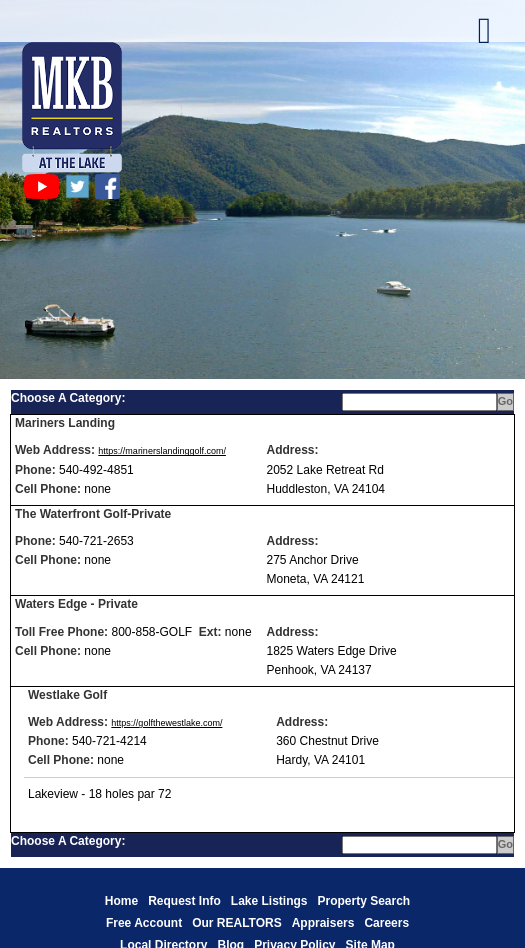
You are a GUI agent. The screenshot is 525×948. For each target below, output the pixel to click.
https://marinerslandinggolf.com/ (162, 451)
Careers (386, 923)
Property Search (363, 901)
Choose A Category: (70, 398)
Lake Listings (269, 901)
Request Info (184, 901)
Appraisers (323, 923)
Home (121, 901)
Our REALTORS (237, 923)
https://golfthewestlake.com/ (166, 723)
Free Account (144, 923)
